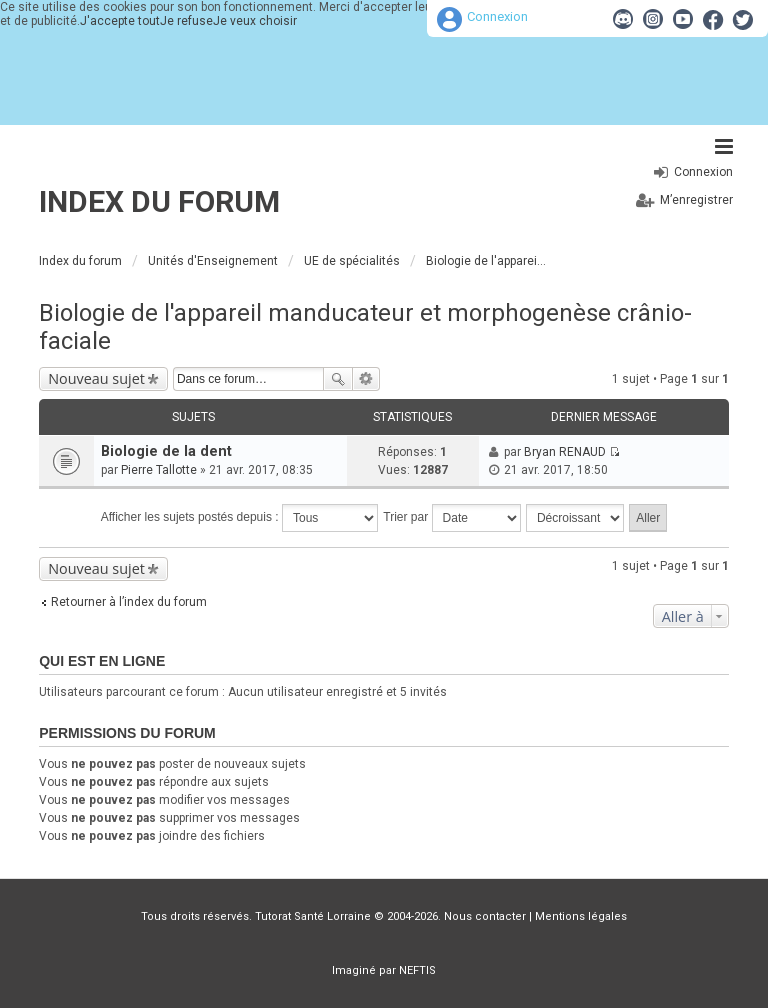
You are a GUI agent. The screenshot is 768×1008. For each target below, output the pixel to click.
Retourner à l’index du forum (129, 602)
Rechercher (338, 379)
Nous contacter (485, 916)
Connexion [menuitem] (703, 172)
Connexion (497, 16)
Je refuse (186, 21)
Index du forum (159, 201)
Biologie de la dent (166, 451)
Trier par (451, 518)
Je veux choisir (255, 21)
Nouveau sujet (96, 378)
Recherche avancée (366, 379)
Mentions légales (581, 916)
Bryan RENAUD (565, 452)
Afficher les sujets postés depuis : (239, 518)
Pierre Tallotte (159, 470)
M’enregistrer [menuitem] (696, 200)
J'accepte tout (120, 21)
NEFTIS (417, 970)
